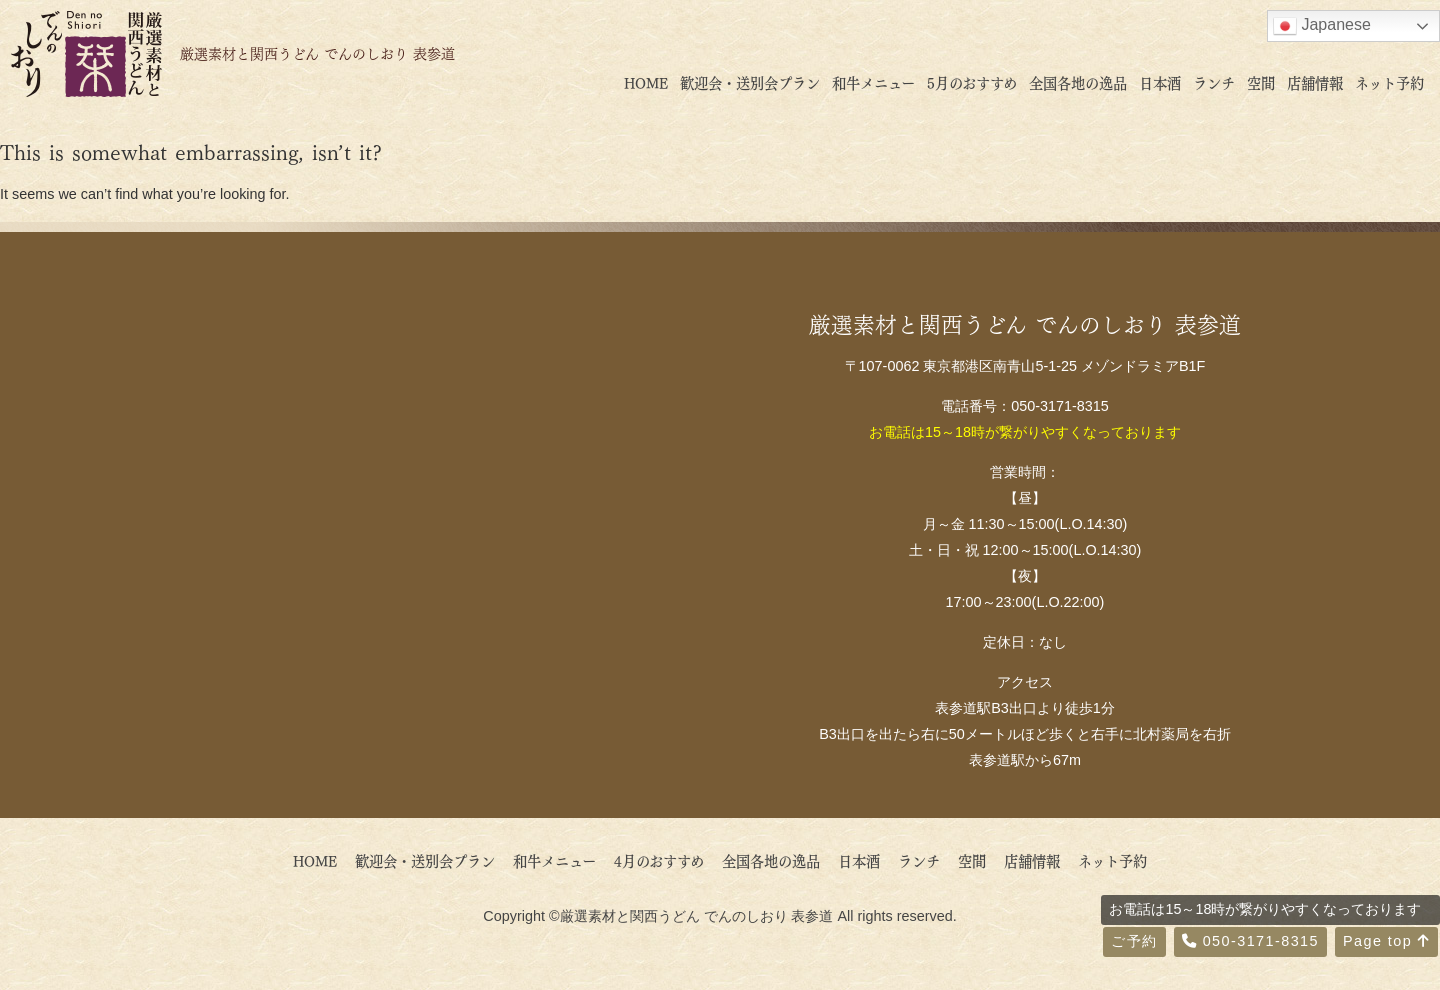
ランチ (1214, 82)
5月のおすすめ (972, 82)
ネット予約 (1389, 82)
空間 (1261, 82)
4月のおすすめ (666, 860)
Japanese (1322, 26)
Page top (1386, 941)
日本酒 (1160, 82)
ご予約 (1134, 941)
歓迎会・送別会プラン (750, 82)
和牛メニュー (873, 82)
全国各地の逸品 (1078, 82)
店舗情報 (1315, 82)
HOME (646, 82)
